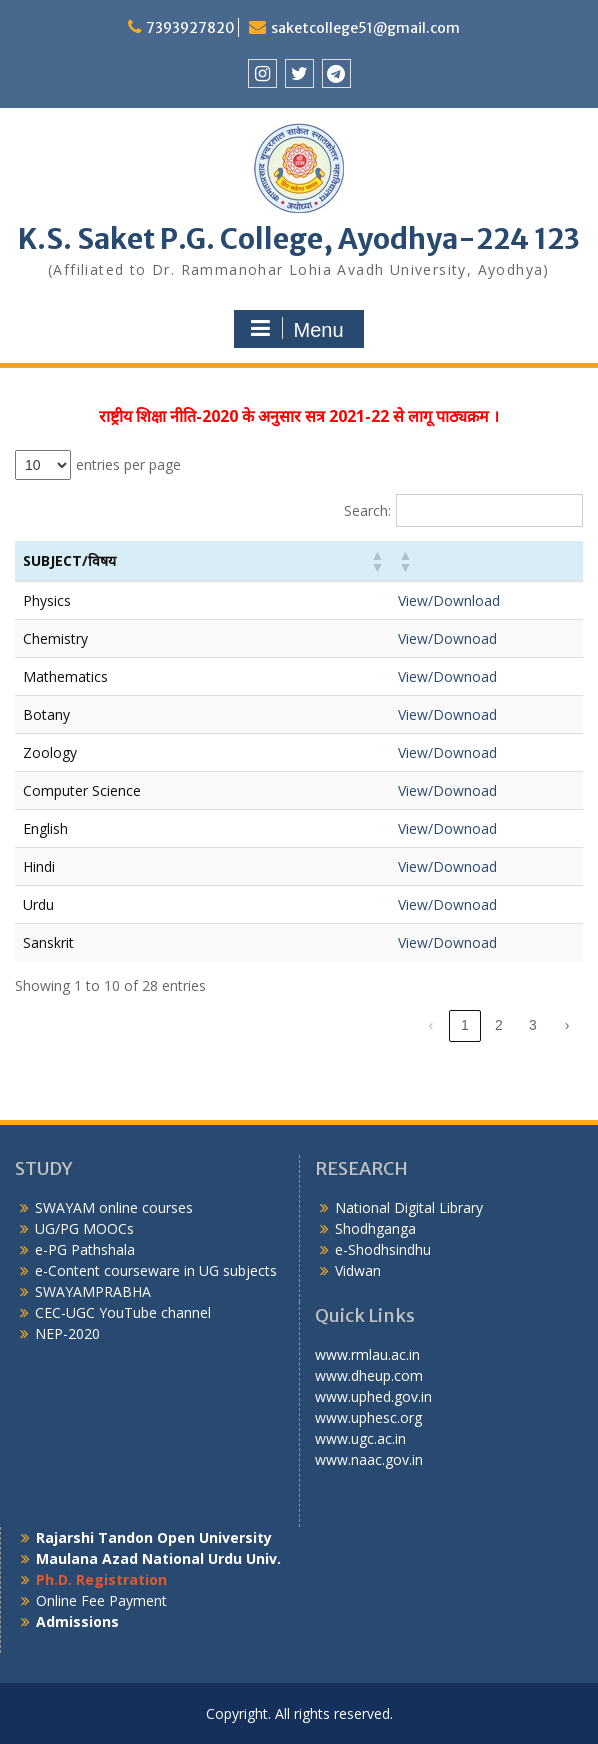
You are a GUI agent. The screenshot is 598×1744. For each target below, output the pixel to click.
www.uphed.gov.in (373, 1396)
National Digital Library (409, 1207)
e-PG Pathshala (85, 1249)
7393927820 (190, 28)
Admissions (77, 1621)
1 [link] (465, 1025)
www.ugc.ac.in (360, 1438)
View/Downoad (447, 638)
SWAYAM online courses (114, 1207)
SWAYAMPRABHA (93, 1291)
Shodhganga (375, 1228)
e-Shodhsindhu (383, 1249)
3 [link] (533, 1025)
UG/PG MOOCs (84, 1228)
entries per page (128, 464)
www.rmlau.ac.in (367, 1354)
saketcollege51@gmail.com (365, 28)
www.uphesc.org (368, 1417)
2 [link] (499, 1025)
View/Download (449, 600)
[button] (376, 561)
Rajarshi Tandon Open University (154, 1537)
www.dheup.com (369, 1375)
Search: (367, 510)
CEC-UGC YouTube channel (123, 1312)
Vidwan (358, 1270)
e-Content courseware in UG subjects (156, 1270)
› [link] (567, 1025)
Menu (296, 329)
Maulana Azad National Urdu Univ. (158, 1558)
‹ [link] (431, 1025)
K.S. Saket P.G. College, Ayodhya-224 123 (299, 239)
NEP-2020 (67, 1333)
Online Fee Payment (101, 1600)
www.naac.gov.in (369, 1459)
